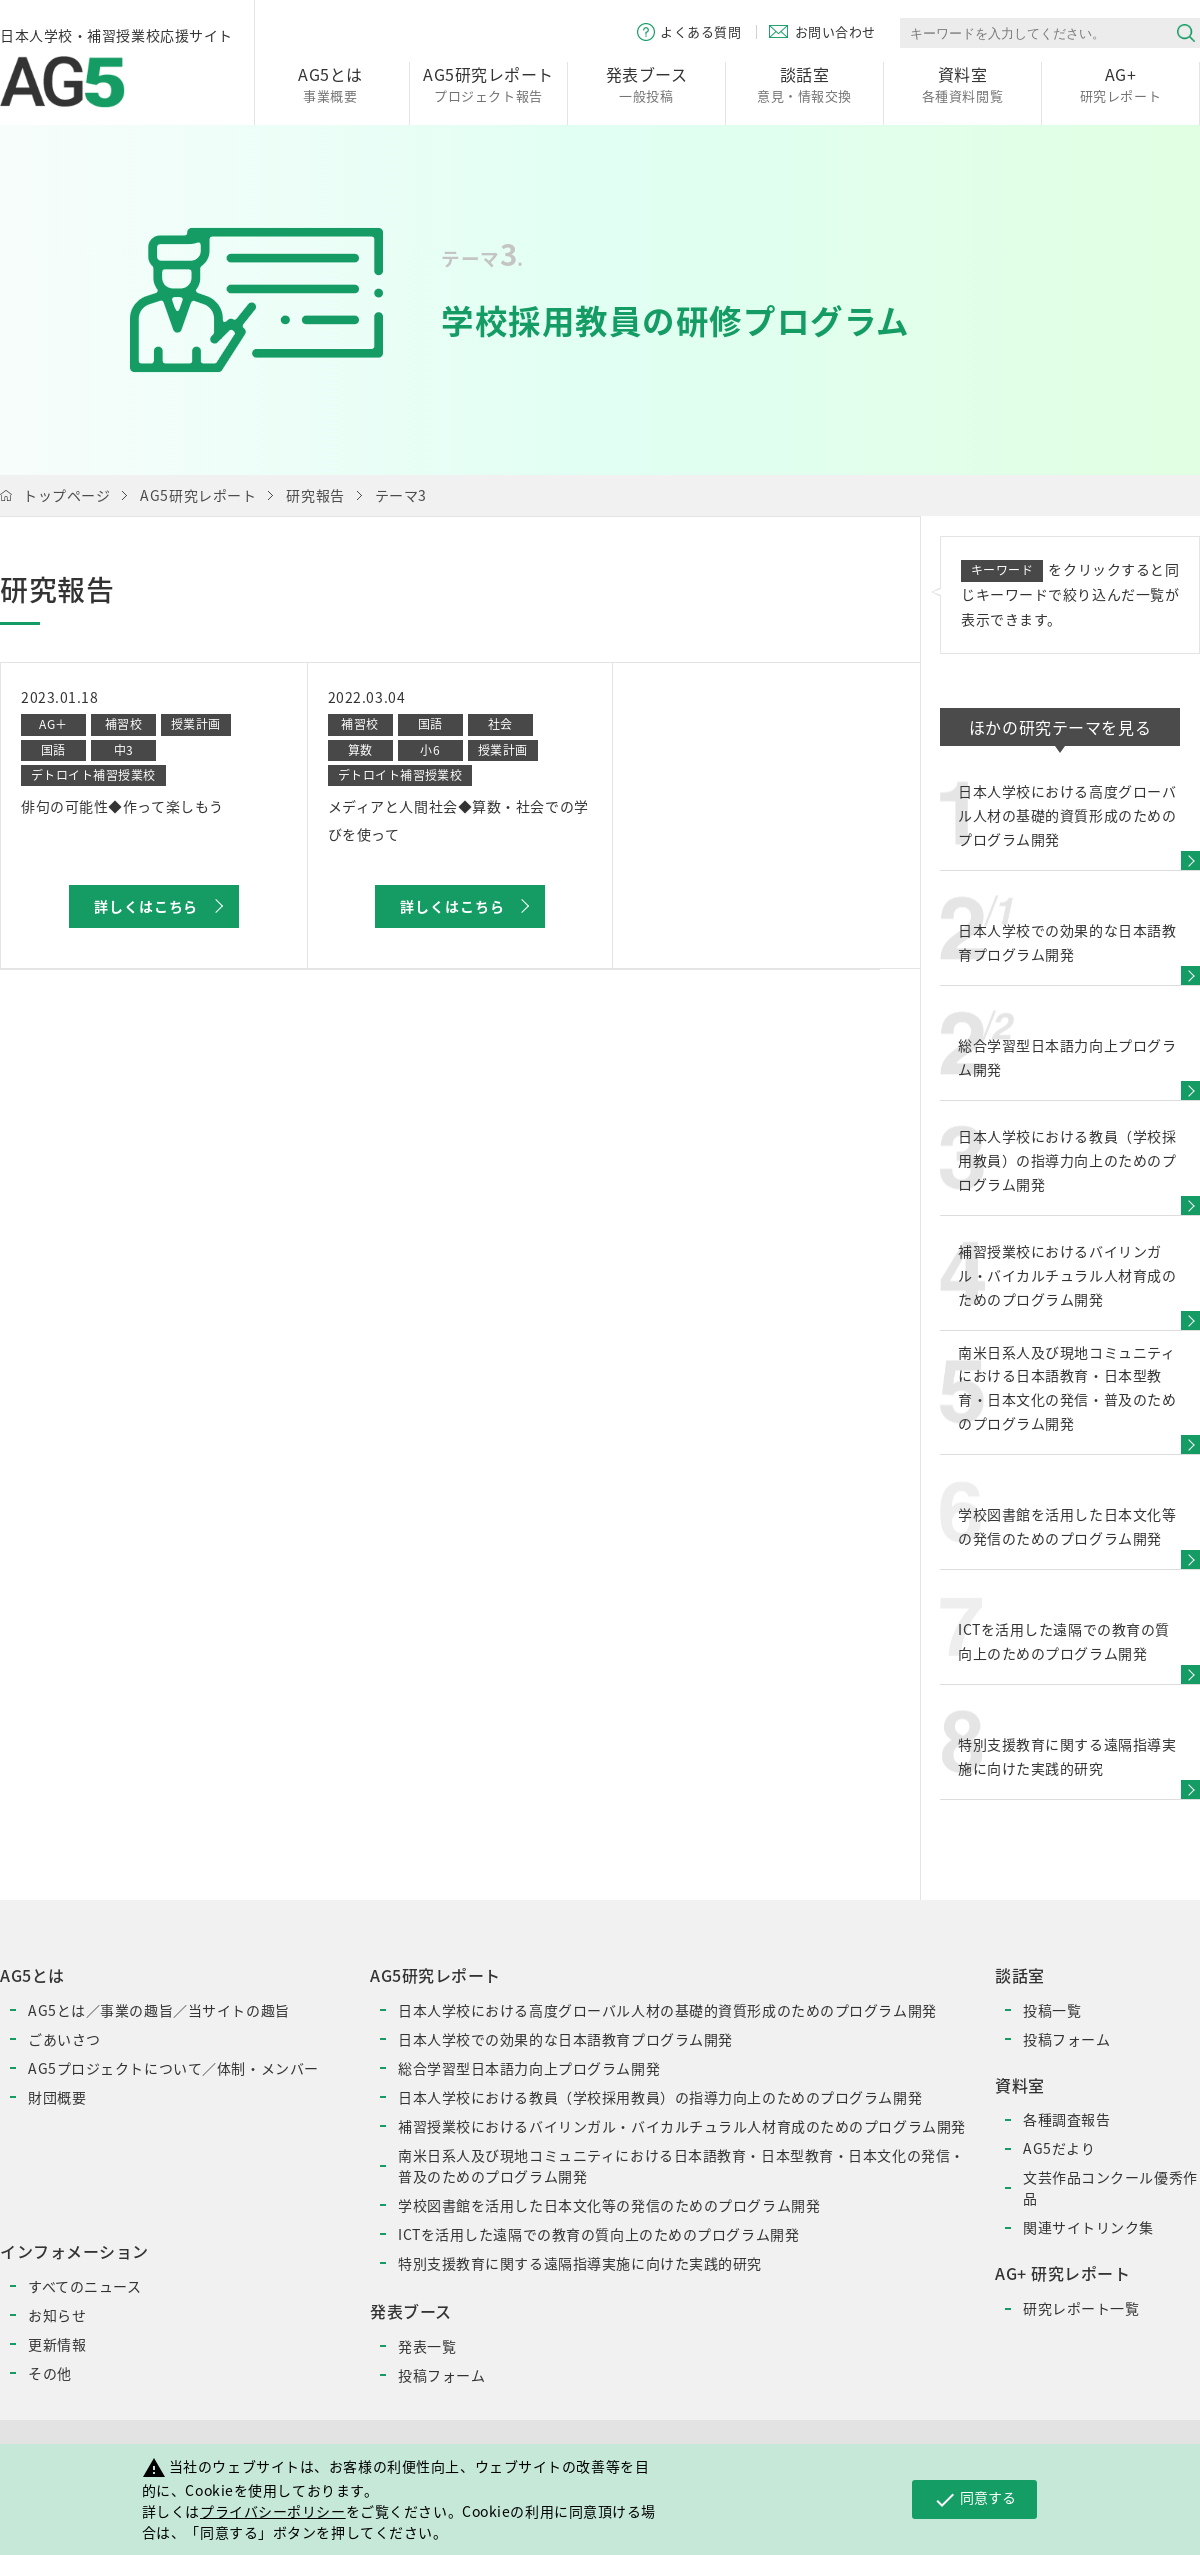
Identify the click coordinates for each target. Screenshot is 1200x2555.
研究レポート (1120, 83)
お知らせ (57, 2315)
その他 (50, 2373)
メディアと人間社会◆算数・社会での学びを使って (458, 820)
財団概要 (57, 2097)
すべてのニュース (84, 2286)
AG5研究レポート (198, 495)
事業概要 (330, 83)
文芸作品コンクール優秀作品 (1110, 2187)
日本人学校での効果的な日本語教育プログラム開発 (565, 2039)
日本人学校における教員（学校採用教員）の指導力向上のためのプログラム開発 (660, 2097)
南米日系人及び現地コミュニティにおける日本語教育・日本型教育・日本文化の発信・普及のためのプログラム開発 (681, 2165)
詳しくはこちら (146, 906)
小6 (430, 750)
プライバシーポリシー (273, 2511)
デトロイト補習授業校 (93, 775)
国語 (53, 750)
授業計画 (196, 724)
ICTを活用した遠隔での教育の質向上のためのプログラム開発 (598, 2234)
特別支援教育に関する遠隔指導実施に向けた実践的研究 (580, 2263)
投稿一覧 (1052, 2010)
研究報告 (315, 495)
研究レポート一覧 (1081, 2308)
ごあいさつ (64, 2039)
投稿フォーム (441, 2375)
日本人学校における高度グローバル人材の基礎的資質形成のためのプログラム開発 (667, 2010)
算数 (360, 750)
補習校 (123, 724)
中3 (124, 750)
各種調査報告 (1066, 2119)
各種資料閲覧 (962, 83)
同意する (974, 2499)
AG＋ (53, 724)
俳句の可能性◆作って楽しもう (122, 806)
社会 (500, 724)
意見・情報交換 (804, 83)
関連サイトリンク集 (1088, 2227)
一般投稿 (646, 83)
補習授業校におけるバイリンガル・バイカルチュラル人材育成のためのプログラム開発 (682, 2126)
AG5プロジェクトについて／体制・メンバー (173, 2068)
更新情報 (57, 2344)
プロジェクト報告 (488, 83)
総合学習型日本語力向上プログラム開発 (529, 2068)
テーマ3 (401, 495)
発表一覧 (427, 2346)
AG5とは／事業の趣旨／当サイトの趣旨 (159, 2010)
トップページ (66, 495)
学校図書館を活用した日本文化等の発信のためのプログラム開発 (609, 2205)
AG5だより (1059, 2148)
